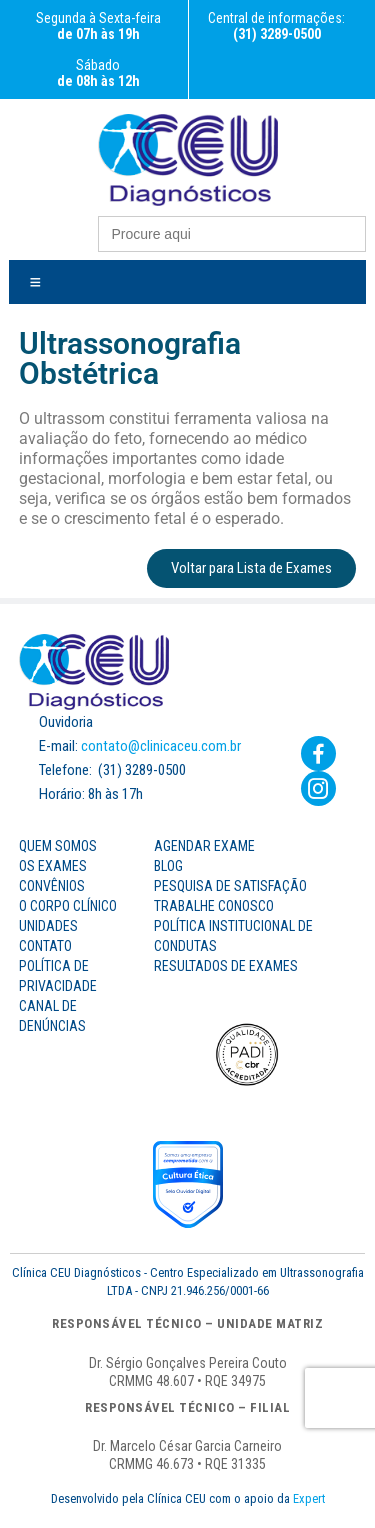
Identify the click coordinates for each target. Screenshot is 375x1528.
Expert (309, 1498)
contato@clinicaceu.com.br (161, 746)
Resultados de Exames (226, 966)
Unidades (48, 926)
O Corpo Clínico (68, 906)
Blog (168, 866)
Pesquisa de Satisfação (230, 886)
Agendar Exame (204, 846)
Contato (45, 946)
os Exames (53, 866)
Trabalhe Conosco (214, 906)
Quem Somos (58, 846)
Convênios (52, 886)
